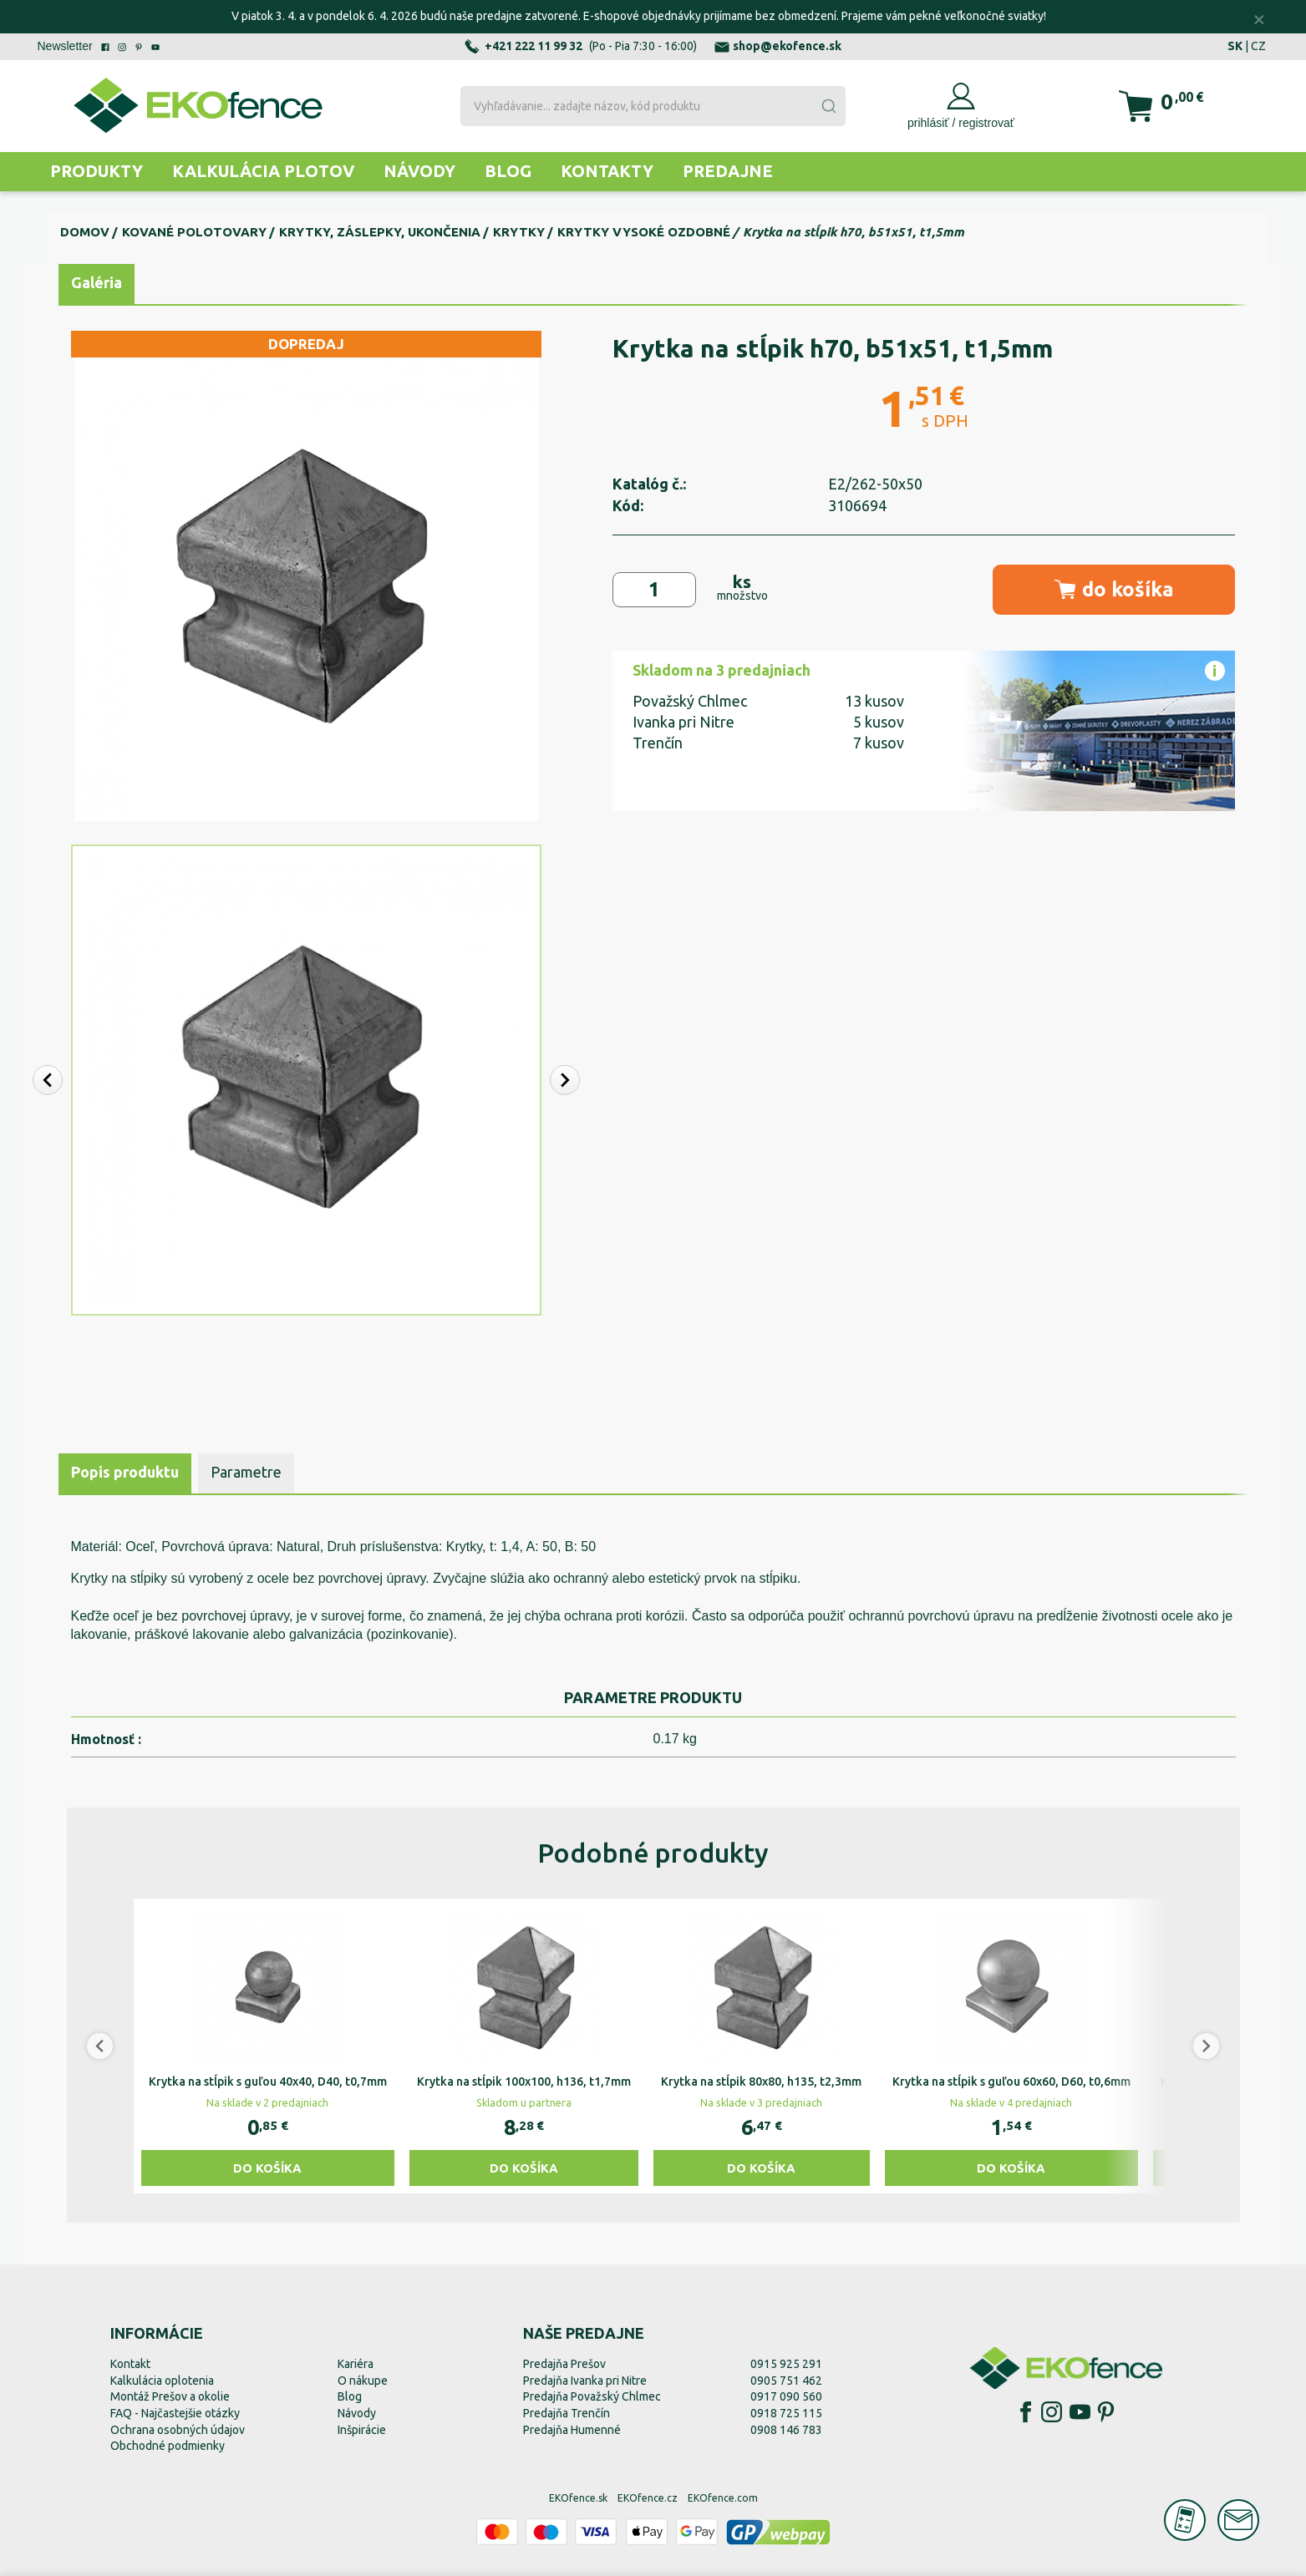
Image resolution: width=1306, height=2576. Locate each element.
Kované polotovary (194, 232)
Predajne (728, 170)
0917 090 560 (786, 2396)
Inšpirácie (362, 2430)
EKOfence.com (723, 2497)
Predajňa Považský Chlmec (592, 2396)
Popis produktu (125, 1471)
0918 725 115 (786, 2413)
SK (1234, 46)
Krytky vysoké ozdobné (643, 232)
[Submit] (828, 106)
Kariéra (356, 2364)
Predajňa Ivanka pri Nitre (585, 2380)
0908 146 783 (786, 2430)
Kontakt (130, 2364)
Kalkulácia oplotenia (162, 2380)
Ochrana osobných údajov (177, 2430)
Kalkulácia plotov (263, 170)
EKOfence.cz (647, 2497)
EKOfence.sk (578, 2497)
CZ (1258, 46)
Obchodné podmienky (167, 2445)
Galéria (96, 282)
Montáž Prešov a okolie (170, 2396)
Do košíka (267, 2168)
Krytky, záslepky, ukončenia (379, 232)
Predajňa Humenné (572, 2430)
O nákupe (363, 2380)
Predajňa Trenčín (566, 2413)
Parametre (246, 1471)
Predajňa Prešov (564, 2364)
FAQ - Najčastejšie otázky (175, 2413)
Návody (419, 170)
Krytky (519, 232)
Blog (508, 170)
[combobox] (653, 106)
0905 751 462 (786, 2380)
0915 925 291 (786, 2364)
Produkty (96, 170)
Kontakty (607, 170)
